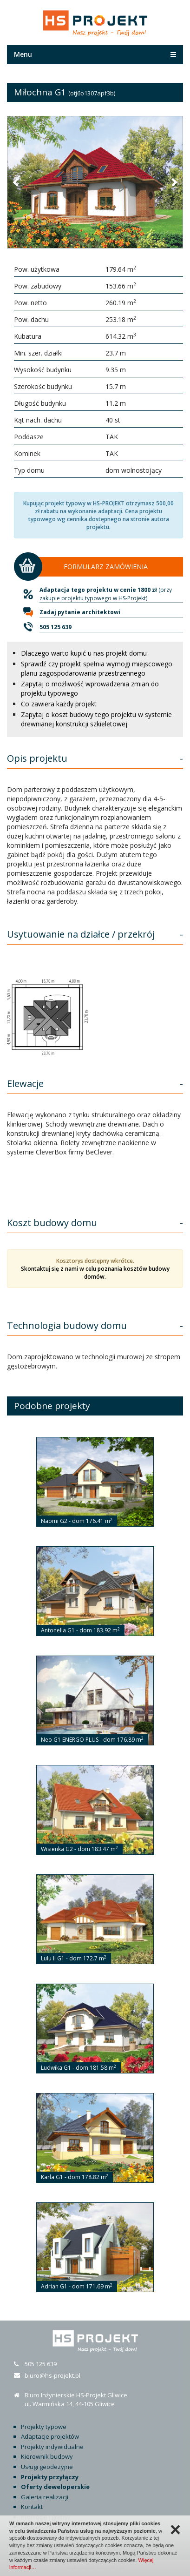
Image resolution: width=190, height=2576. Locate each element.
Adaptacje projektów (50, 2436)
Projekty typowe (43, 2426)
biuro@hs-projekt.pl (52, 2375)
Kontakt (32, 2506)
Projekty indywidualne (52, 2446)
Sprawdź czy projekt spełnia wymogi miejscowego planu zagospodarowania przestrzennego (96, 668)
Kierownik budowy (47, 2456)
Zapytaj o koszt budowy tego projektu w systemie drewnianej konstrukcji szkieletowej (96, 719)
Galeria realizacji (44, 2497)
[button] (16, 182)
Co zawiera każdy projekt (59, 703)
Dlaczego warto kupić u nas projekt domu (84, 653)
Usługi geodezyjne (47, 2466)
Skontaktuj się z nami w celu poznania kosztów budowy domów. (95, 1273)
